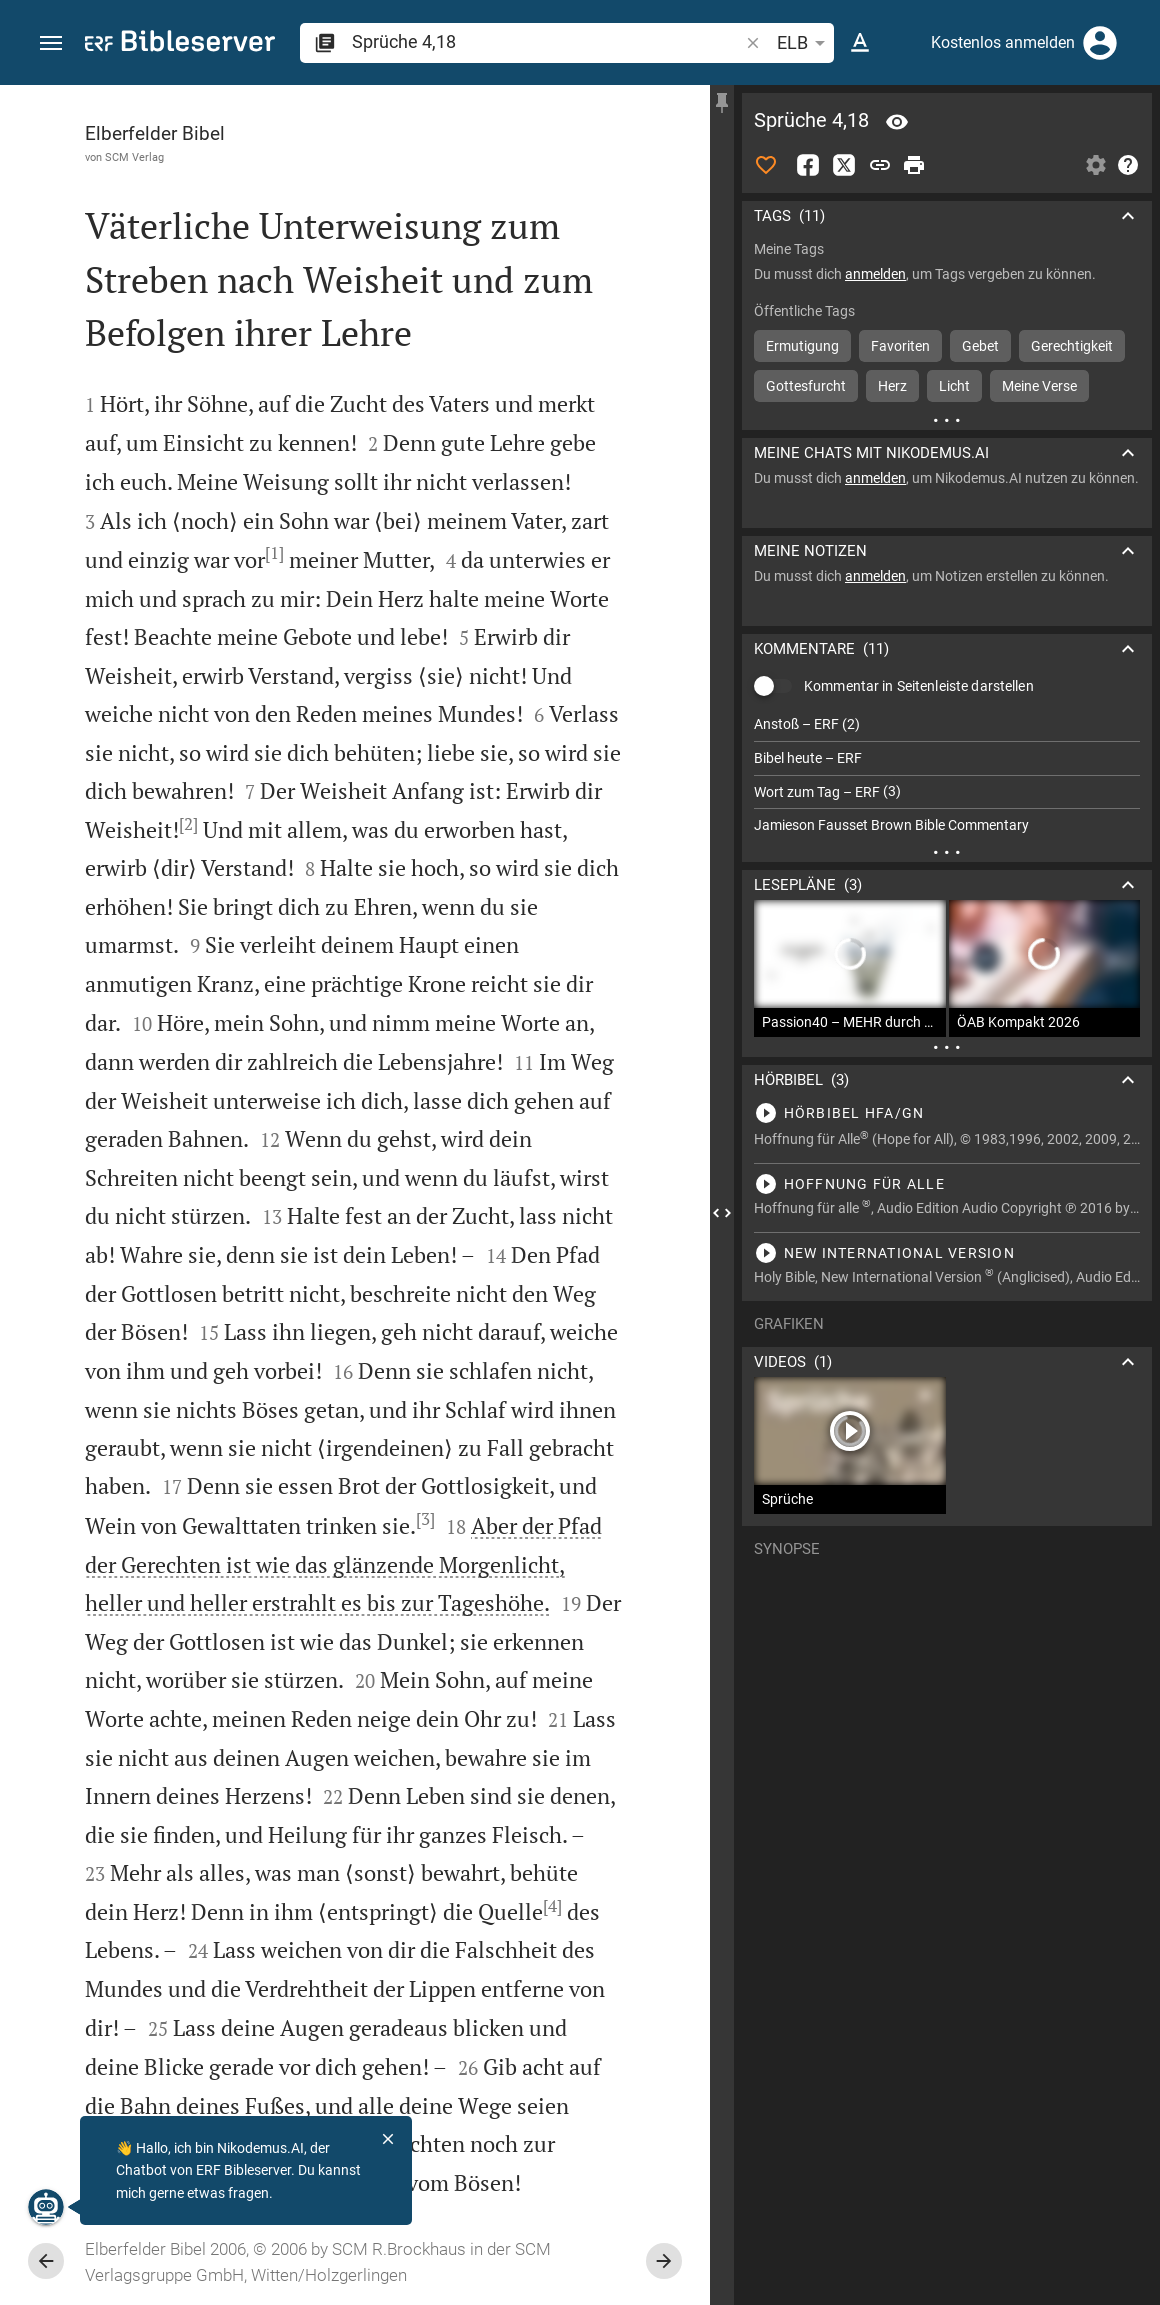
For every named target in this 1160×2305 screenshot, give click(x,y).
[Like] (766, 165)
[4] (552, 1906)
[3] (425, 1519)
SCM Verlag (134, 157)
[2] (188, 824)
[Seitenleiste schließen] (722, 1213)
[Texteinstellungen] (860, 43)
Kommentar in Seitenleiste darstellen (919, 686)
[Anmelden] (1100, 43)
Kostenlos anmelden (1003, 42)
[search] (547, 41)
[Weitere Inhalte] (947, 420)
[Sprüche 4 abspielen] (947, 1113)
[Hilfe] (1128, 165)
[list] (947, 775)
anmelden (875, 274)
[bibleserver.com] (180, 44)
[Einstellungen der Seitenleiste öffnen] (1096, 165)
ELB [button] (804, 43)
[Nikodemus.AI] (46, 2207)
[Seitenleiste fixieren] (722, 103)
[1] (274, 553)
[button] (51, 43)
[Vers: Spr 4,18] (897, 122)
